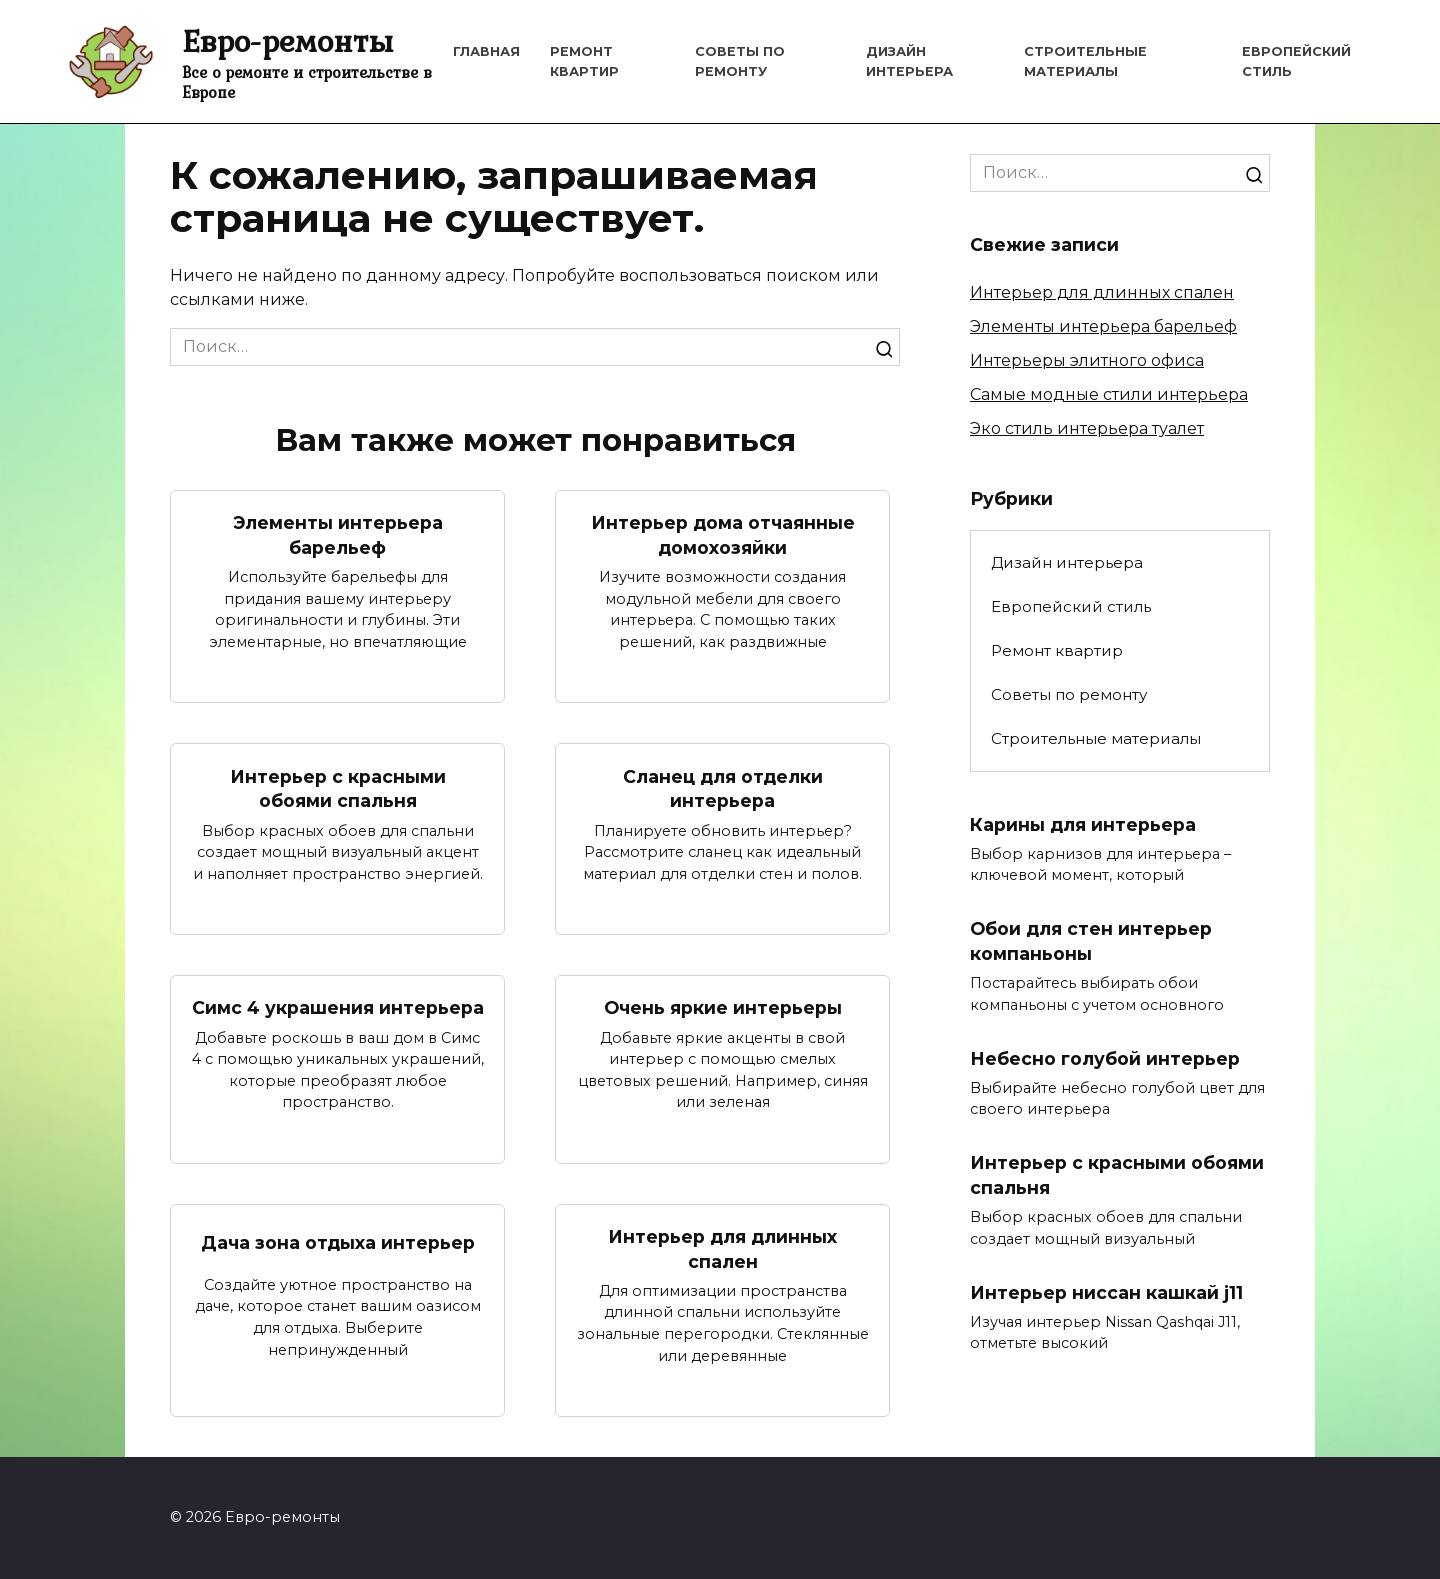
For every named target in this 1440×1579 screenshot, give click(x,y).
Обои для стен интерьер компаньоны (1091, 941)
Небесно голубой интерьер (1105, 1058)
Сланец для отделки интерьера (723, 789)
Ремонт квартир (1057, 650)
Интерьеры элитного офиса (1087, 360)
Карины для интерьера (1083, 823)
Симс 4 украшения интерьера (338, 1008)
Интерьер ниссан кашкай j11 (1106, 1292)
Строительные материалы (1096, 738)
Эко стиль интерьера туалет (1087, 428)
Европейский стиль (1071, 606)
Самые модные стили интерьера (1109, 394)
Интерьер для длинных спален (722, 1249)
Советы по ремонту (1069, 694)
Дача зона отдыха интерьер (338, 1243)
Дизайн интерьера (1067, 562)
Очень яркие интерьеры (723, 1008)
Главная (486, 51)
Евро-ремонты (287, 40)
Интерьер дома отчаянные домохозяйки (723, 535)
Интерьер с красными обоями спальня (338, 789)
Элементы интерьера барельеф (338, 535)
